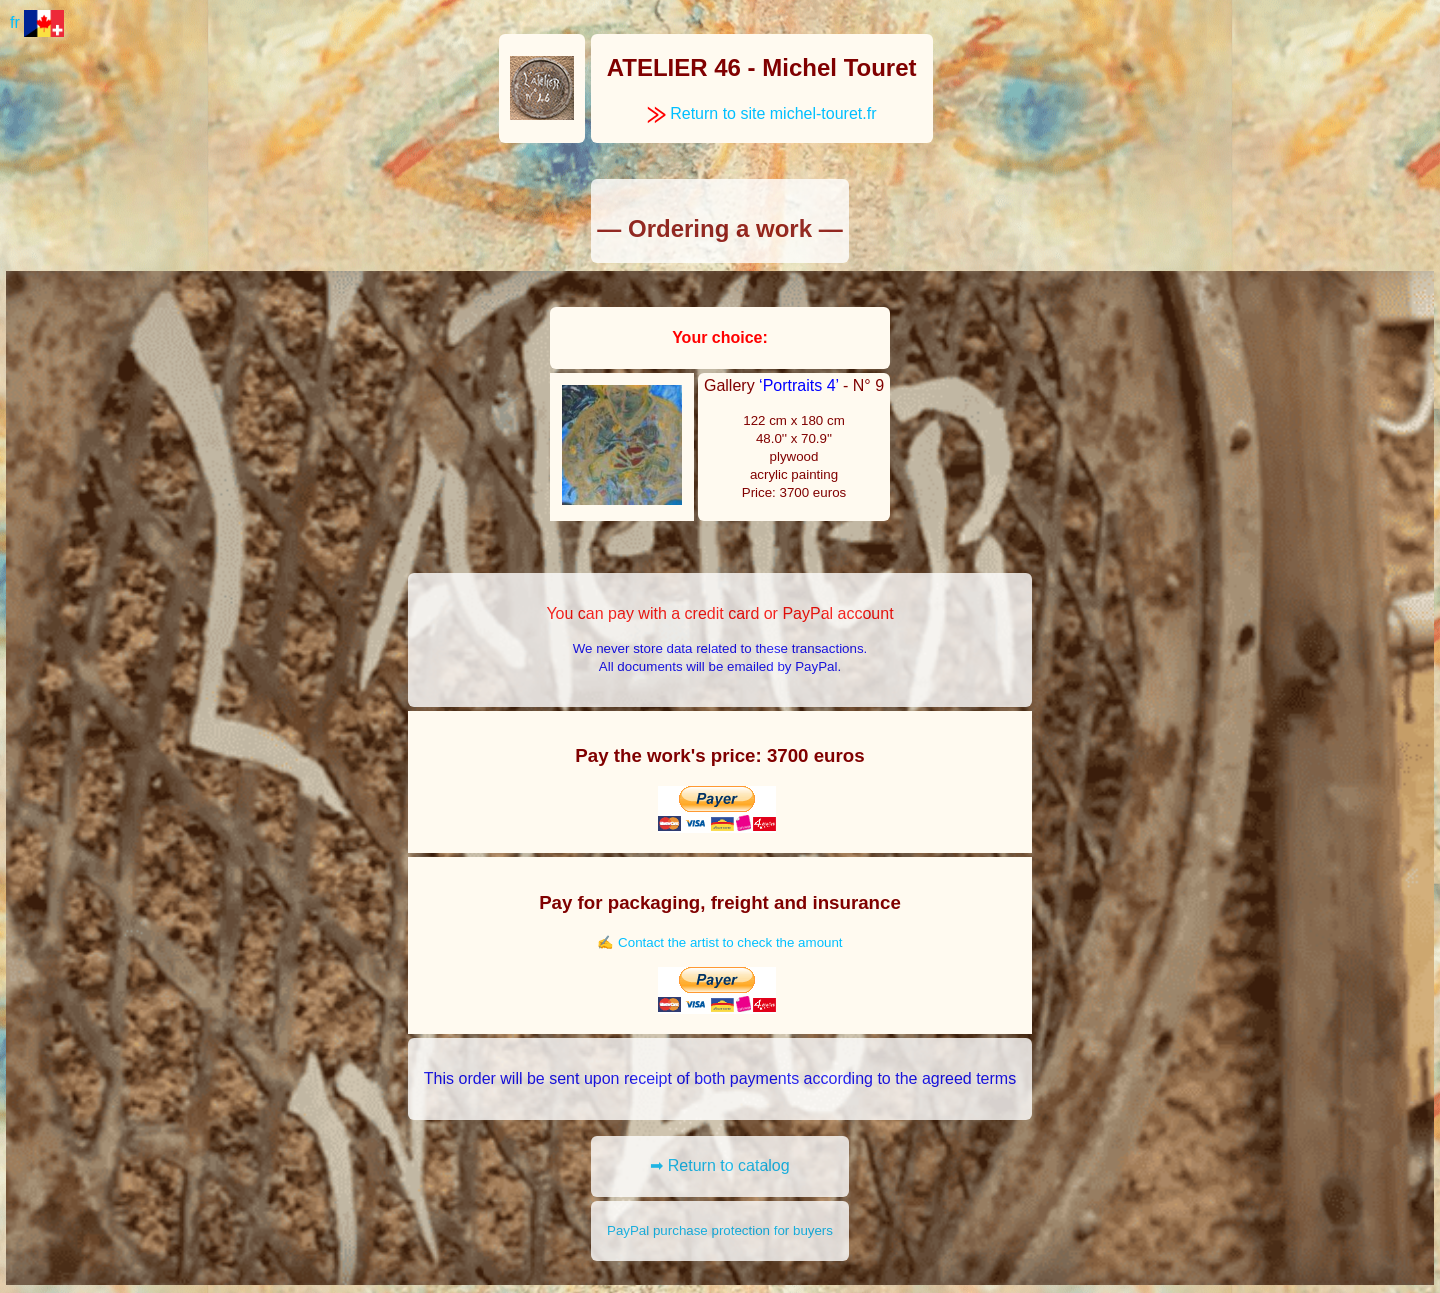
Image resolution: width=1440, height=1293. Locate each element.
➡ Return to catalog (719, 1165)
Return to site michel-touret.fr (762, 113)
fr (37, 22)
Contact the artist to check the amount (730, 942)
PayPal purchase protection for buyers (720, 1230)
